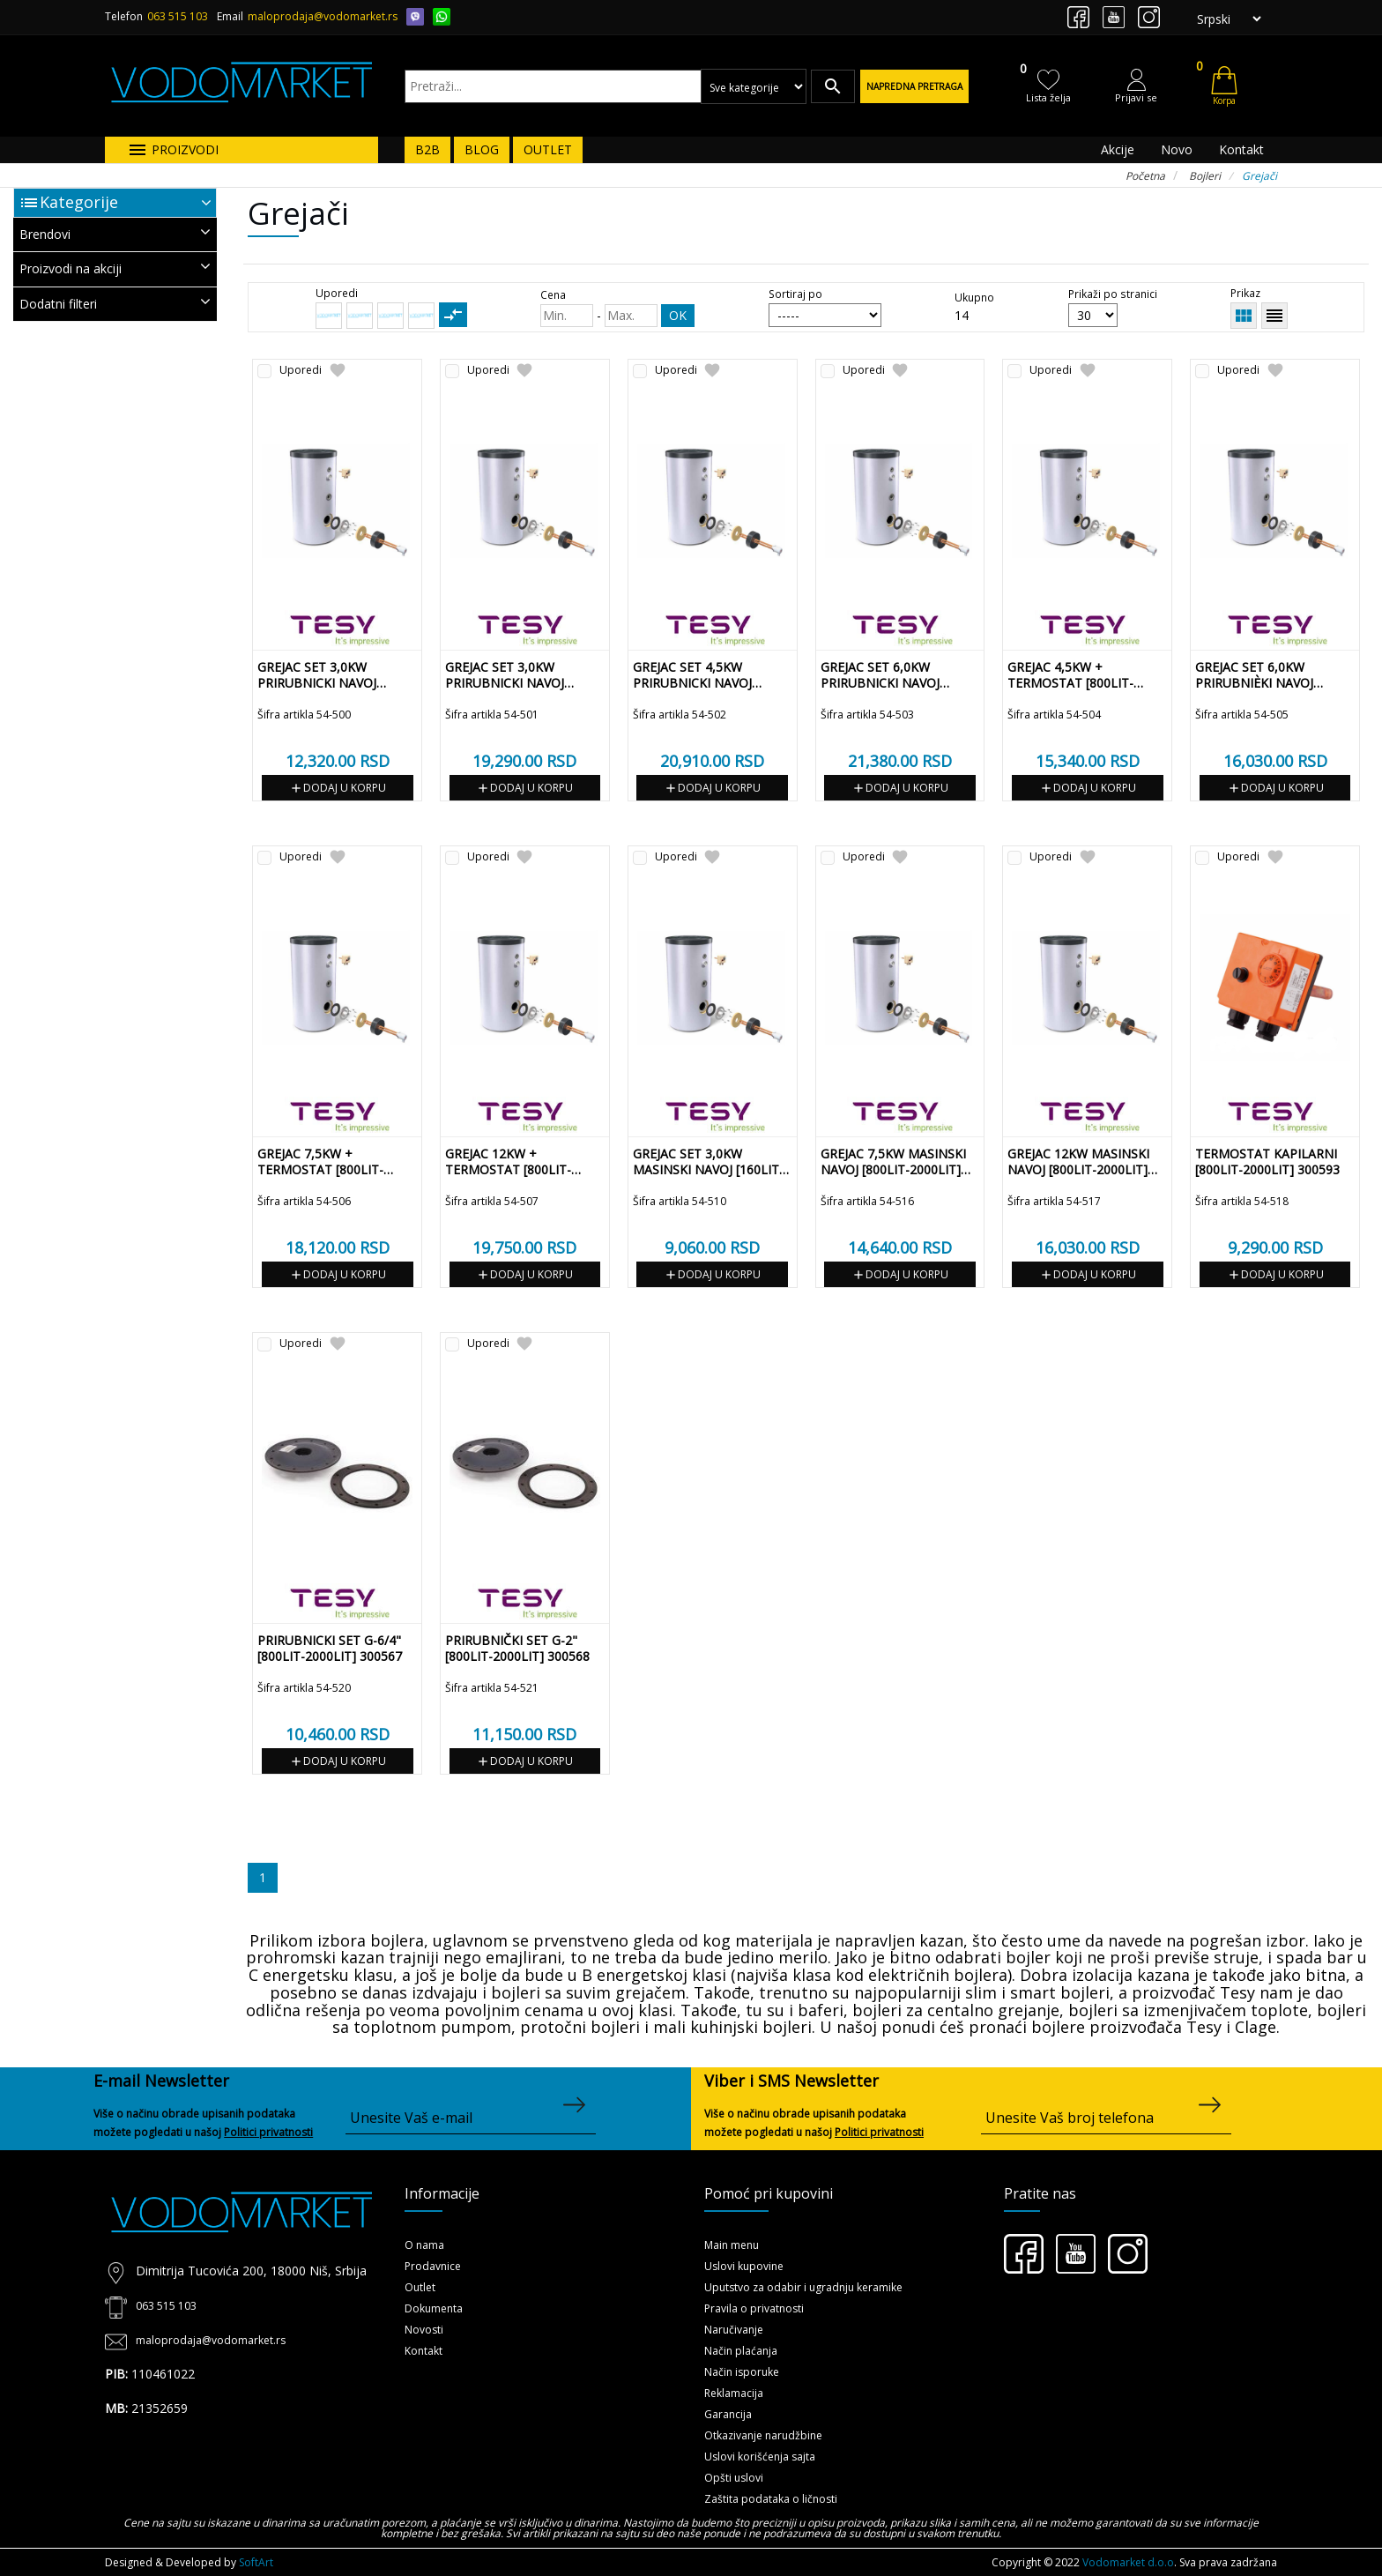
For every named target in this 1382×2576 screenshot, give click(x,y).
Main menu (731, 2244)
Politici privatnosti (268, 2132)
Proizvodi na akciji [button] (115, 267)
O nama (424, 2244)
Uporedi (300, 370)
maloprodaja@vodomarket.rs (323, 16)
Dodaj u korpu (337, 787)
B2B (427, 149)
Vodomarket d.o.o (1128, 2562)
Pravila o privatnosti (754, 2308)
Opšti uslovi (733, 2477)
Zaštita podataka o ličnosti (770, 2498)
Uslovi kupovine (744, 2266)
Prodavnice (433, 2266)
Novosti (424, 2329)
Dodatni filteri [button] (115, 303)
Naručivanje (733, 2329)
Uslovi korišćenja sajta (759, 2456)
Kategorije (79, 201)
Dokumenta (434, 2308)
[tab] (115, 235)
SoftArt (256, 2562)
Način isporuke (741, 2371)
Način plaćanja (740, 2350)
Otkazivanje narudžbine (763, 2435)
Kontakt (1241, 149)
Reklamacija (733, 2393)
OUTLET (548, 149)
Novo (1177, 149)
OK (678, 315)
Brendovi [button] (115, 233)
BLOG (481, 149)
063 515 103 (177, 16)
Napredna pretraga (914, 86)
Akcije (1117, 149)
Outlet (420, 2287)
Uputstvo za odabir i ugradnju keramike (803, 2287)
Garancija (728, 2414)
